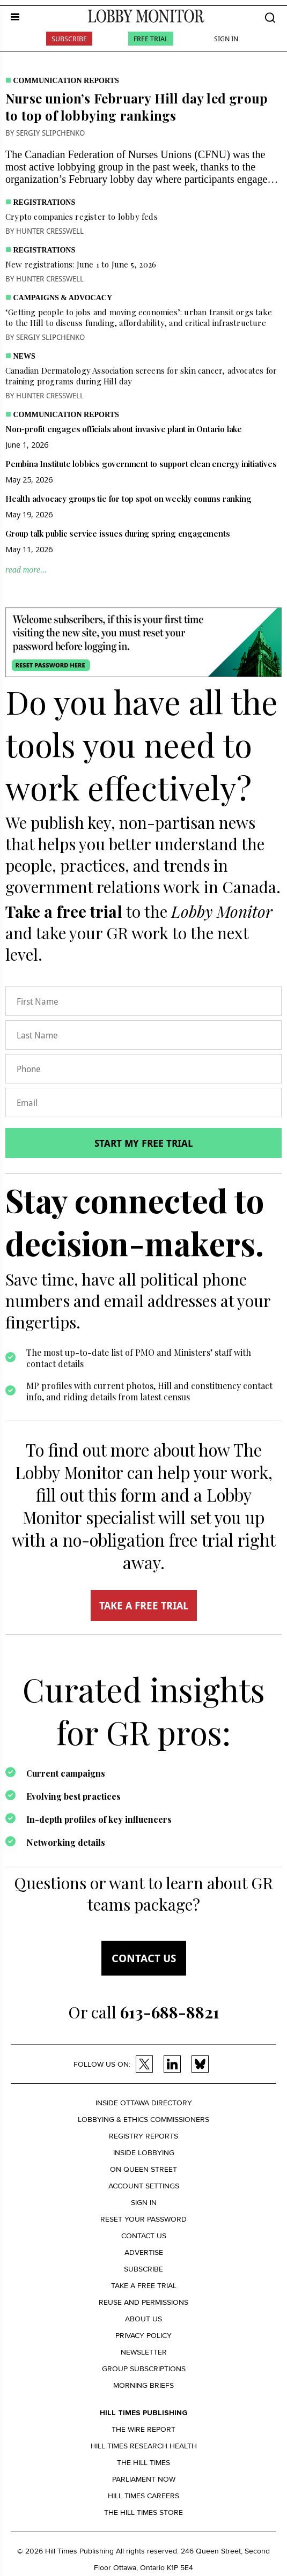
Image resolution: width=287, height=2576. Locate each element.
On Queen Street (143, 2169)
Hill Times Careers (143, 2495)
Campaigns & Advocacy (63, 298)
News (24, 356)
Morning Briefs (143, 2385)
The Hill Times (143, 2462)
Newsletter (144, 2352)
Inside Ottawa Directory (143, 2102)
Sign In (226, 38)
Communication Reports (66, 81)
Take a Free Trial (143, 2285)
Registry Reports (143, 2136)
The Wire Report (143, 2429)
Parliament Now (143, 2479)
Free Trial (151, 38)
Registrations (44, 202)
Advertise (143, 2252)
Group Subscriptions (144, 2368)
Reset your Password (143, 2219)
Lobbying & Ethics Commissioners (143, 2119)
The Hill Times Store (143, 2512)
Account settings (143, 2186)
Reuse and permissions (143, 2302)
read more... (26, 569)
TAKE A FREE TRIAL (143, 1606)
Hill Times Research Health (144, 2446)
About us (143, 2318)
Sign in (144, 2202)
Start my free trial (143, 1143)
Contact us (144, 1958)
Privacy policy (143, 2335)
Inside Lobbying (143, 2152)
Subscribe (69, 38)
